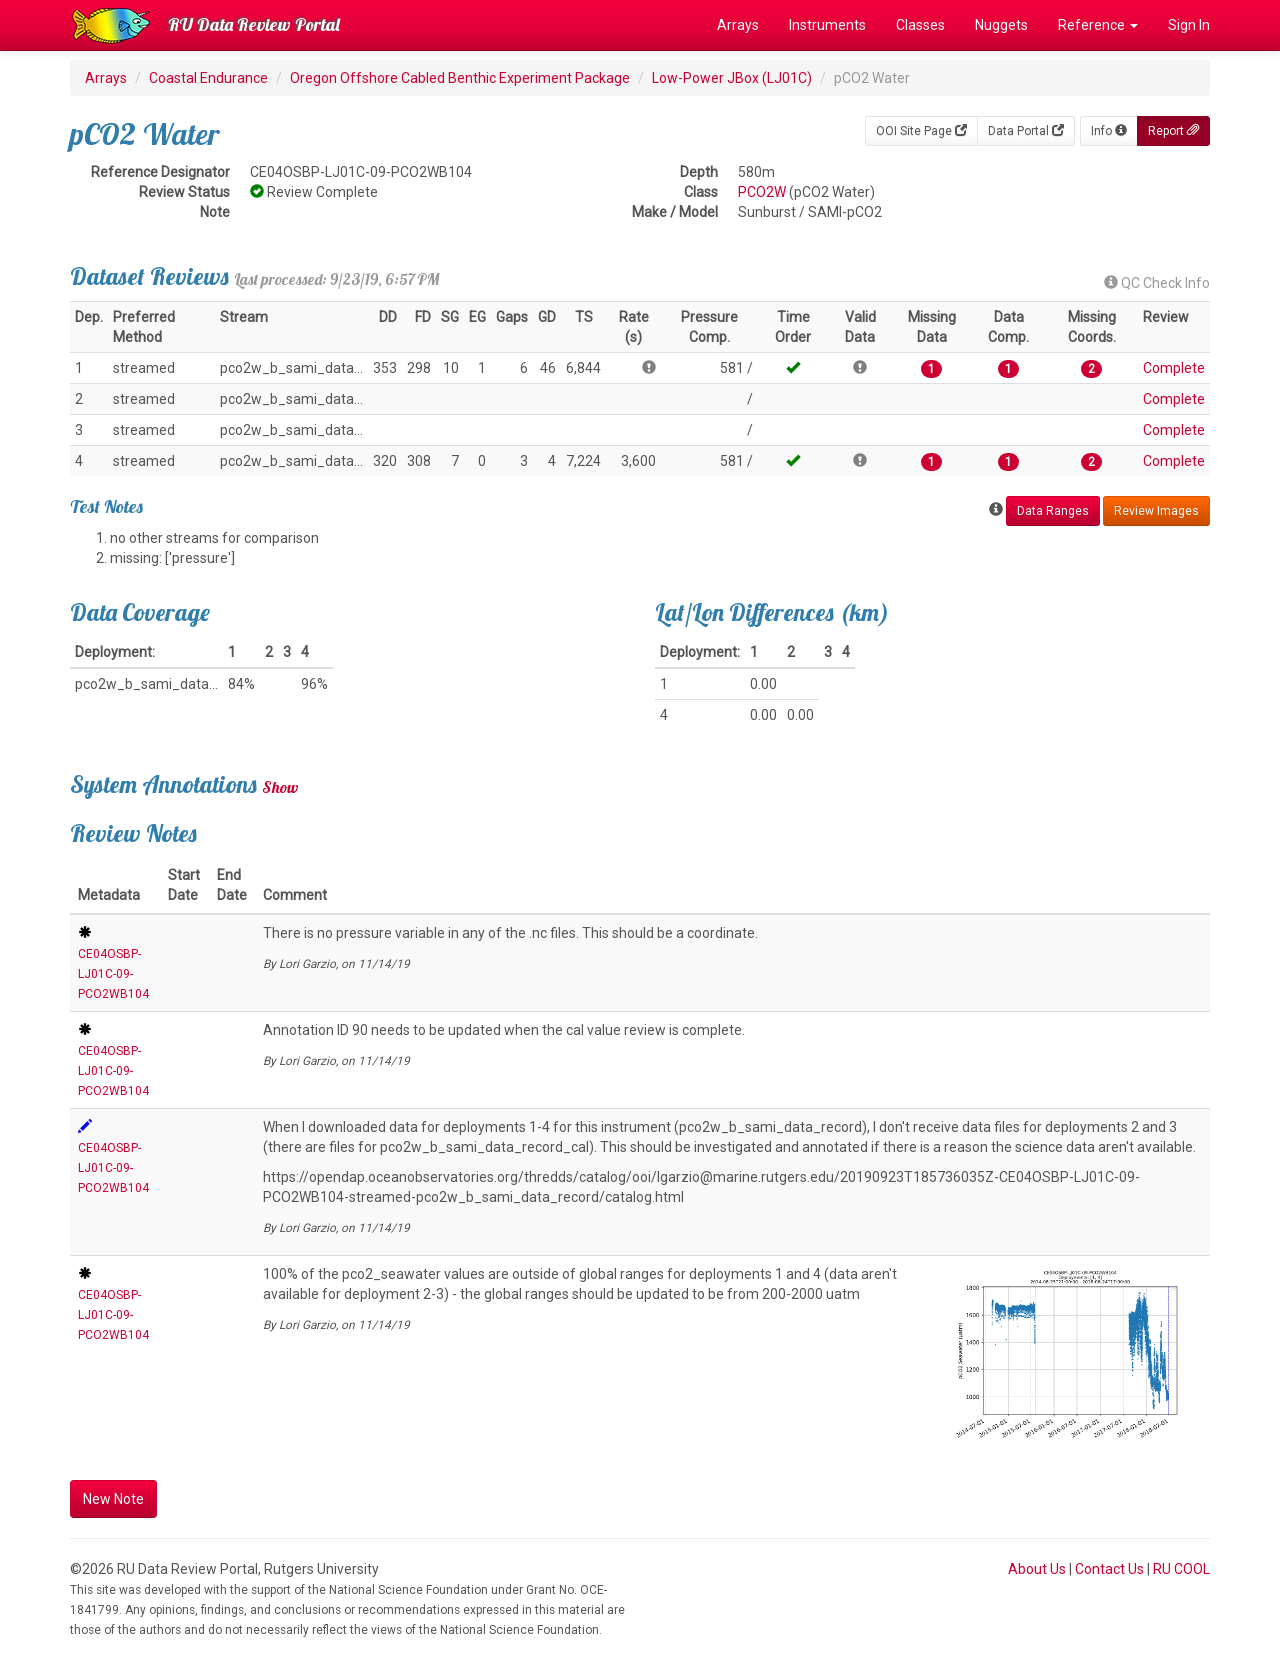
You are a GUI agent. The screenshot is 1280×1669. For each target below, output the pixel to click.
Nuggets (1001, 25)
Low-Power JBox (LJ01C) (732, 78)
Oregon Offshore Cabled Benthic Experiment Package (460, 78)
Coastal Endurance (208, 78)
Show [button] (280, 787)
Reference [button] (1098, 25)
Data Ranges (1053, 511)
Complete (1174, 368)
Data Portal (1026, 131)
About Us (1037, 1569)
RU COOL (1181, 1569)
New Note (113, 1499)
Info (1109, 131)
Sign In (1189, 25)
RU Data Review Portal (254, 24)
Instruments (827, 25)
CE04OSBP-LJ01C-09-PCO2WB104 (113, 974)
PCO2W (762, 192)
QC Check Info (1157, 283)
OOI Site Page (921, 131)
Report (1173, 131)
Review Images (1156, 511)
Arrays (738, 25)
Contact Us (1109, 1569)
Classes (920, 25)
